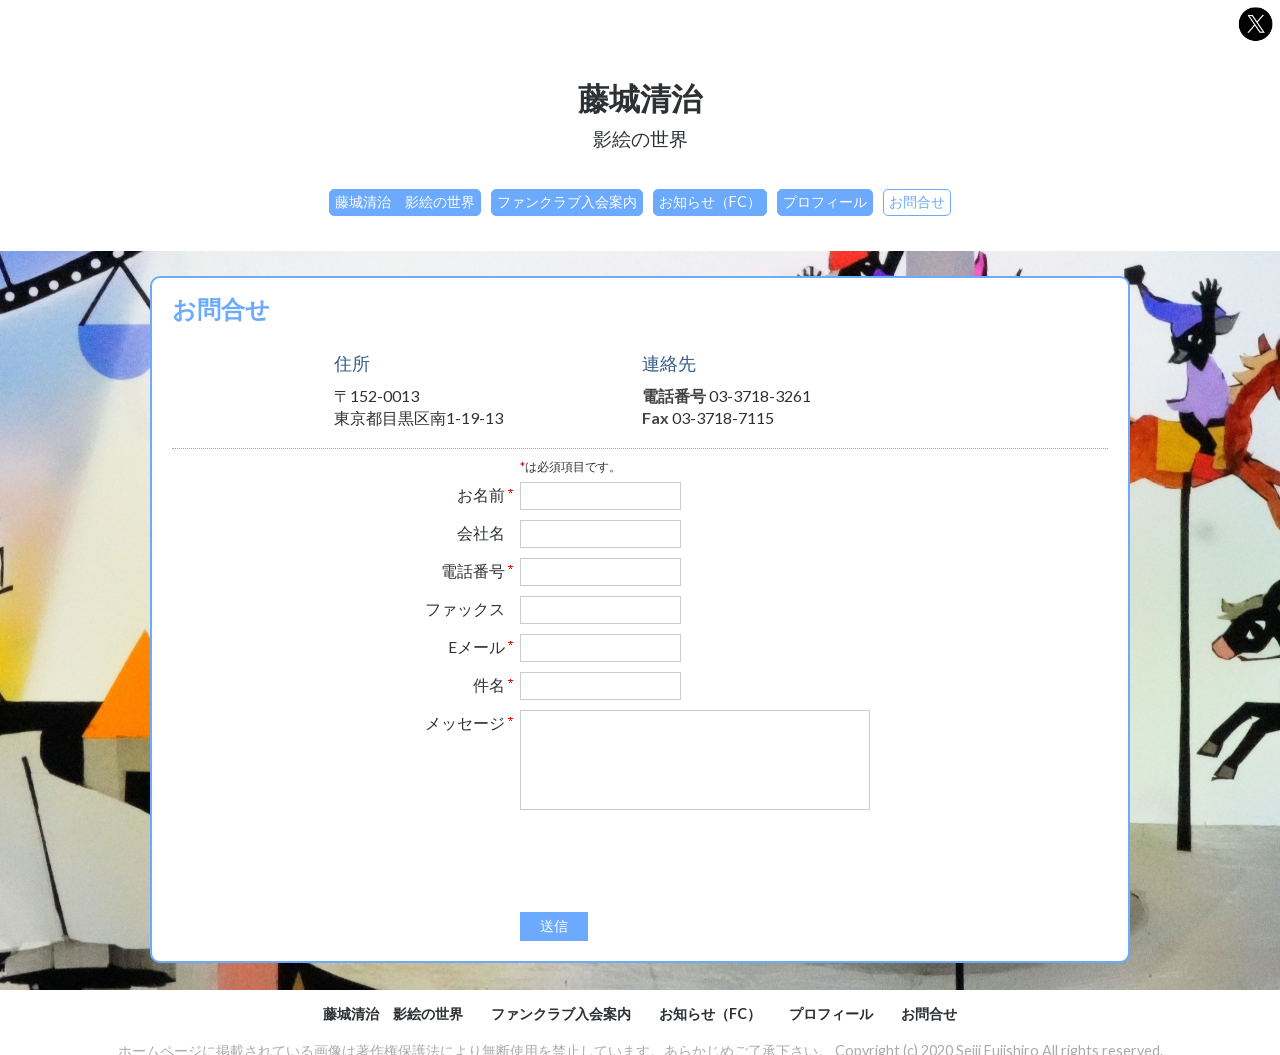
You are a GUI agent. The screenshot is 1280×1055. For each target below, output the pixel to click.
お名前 (481, 495)
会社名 (481, 533)
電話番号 (473, 571)
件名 (489, 685)
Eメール (476, 647)
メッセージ (465, 723)
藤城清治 (640, 98)
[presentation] (672, 863)
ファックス (465, 609)
